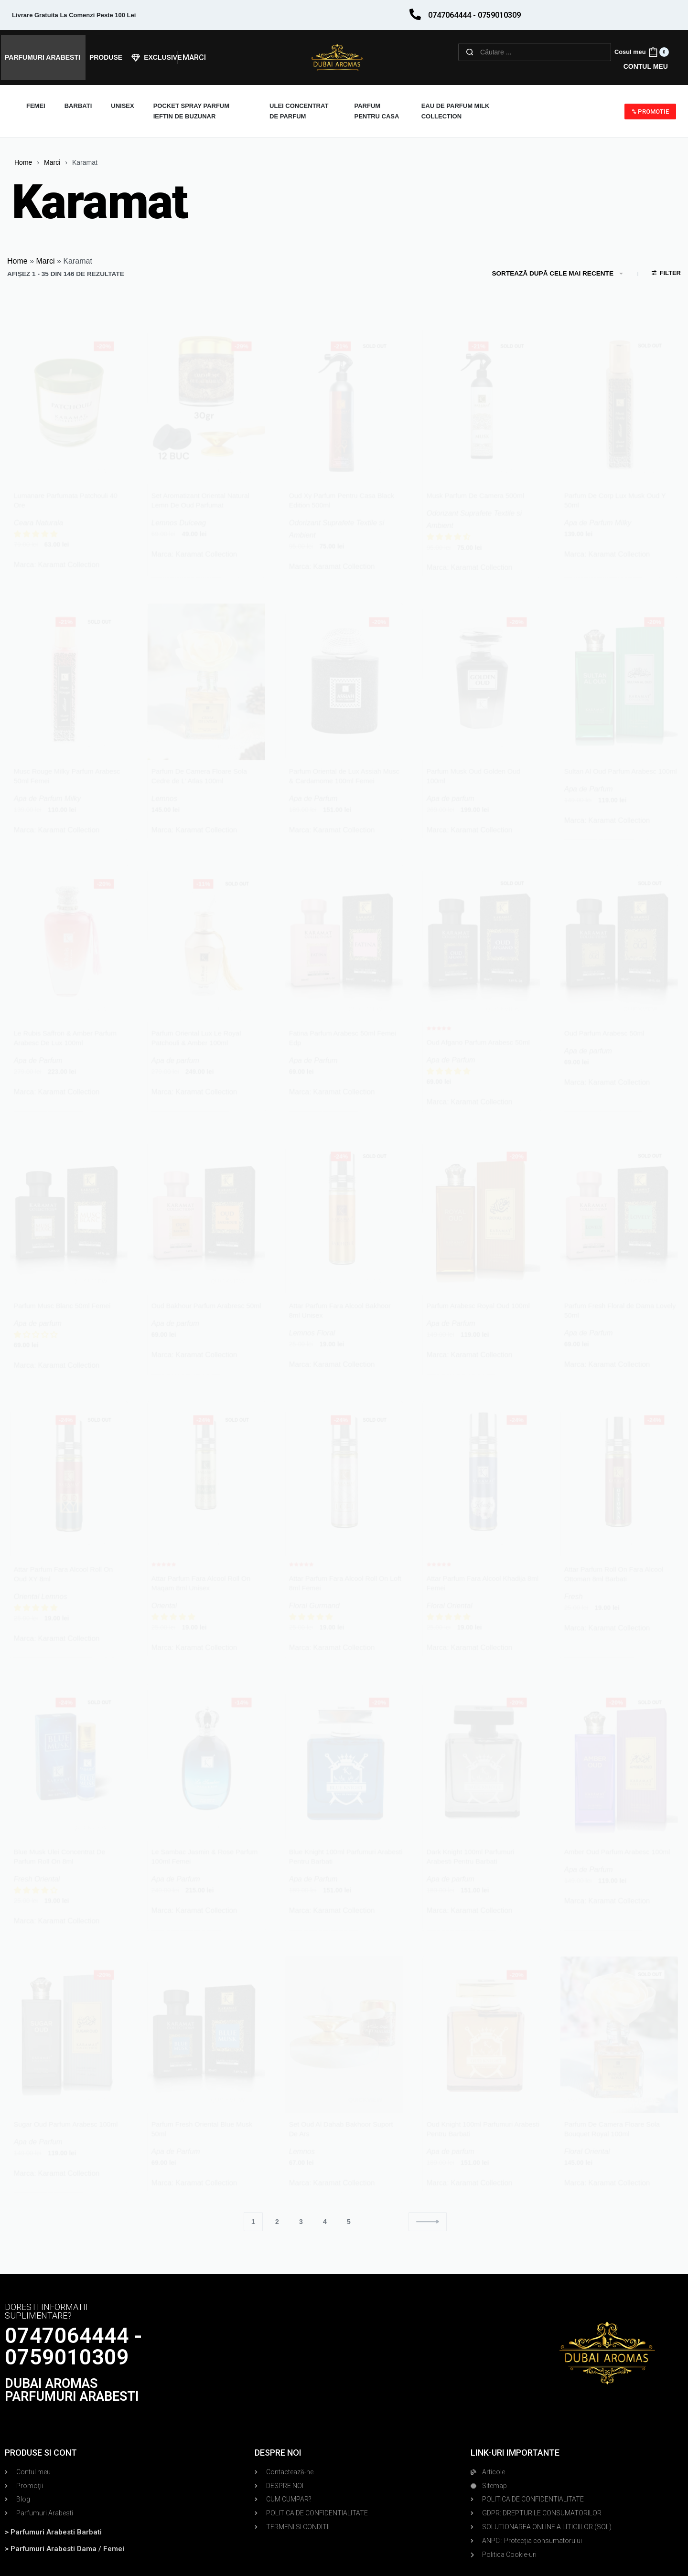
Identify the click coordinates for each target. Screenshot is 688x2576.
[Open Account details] (646, 66)
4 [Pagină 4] (325, 2221)
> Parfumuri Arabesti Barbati (53, 2532)
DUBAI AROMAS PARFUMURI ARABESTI (72, 2390)
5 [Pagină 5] (349, 2221)
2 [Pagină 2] (277, 2221)
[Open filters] (666, 274)
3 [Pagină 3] (301, 2221)
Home (23, 162)
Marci (52, 162)
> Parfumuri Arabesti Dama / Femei (64, 2548)
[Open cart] (641, 52)
